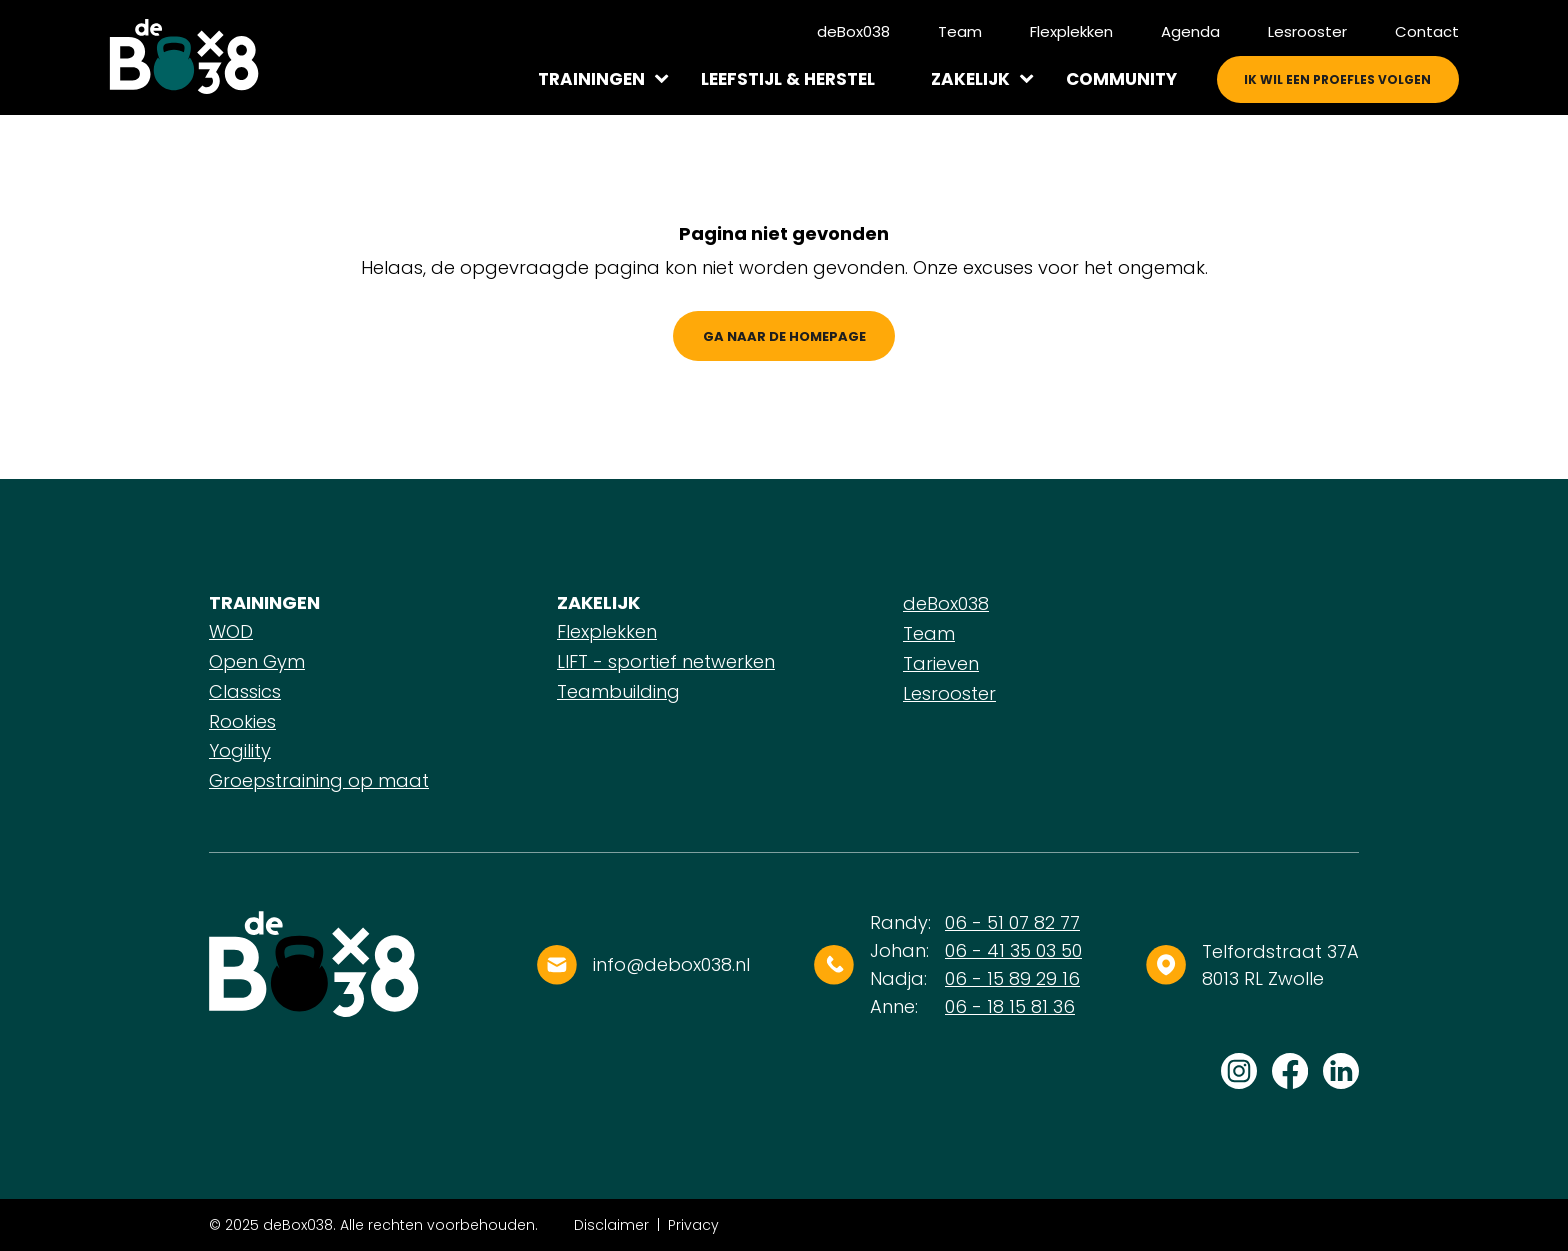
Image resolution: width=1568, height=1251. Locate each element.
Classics (245, 691)
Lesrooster (1307, 31)
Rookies (242, 721)
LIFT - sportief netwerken (666, 661)
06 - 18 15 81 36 (1010, 1006)
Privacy (693, 1225)
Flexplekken (1071, 31)
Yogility (240, 750)
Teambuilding (618, 691)
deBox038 (853, 31)
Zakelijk (970, 79)
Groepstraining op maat (319, 780)
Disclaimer (611, 1225)
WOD (231, 631)
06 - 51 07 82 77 (1012, 922)
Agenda (1190, 31)
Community (1121, 79)
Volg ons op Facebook (1290, 1071)
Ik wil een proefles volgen (1337, 79)
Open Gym (257, 661)
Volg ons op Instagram (1239, 1071)
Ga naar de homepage (784, 336)
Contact (1427, 31)
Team (960, 31)
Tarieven (941, 663)
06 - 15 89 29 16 (1012, 978)
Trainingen (591, 79)
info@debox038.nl (671, 964)
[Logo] (184, 57)
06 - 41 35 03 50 (1013, 950)
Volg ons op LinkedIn (1341, 1071)
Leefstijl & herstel (788, 79)
